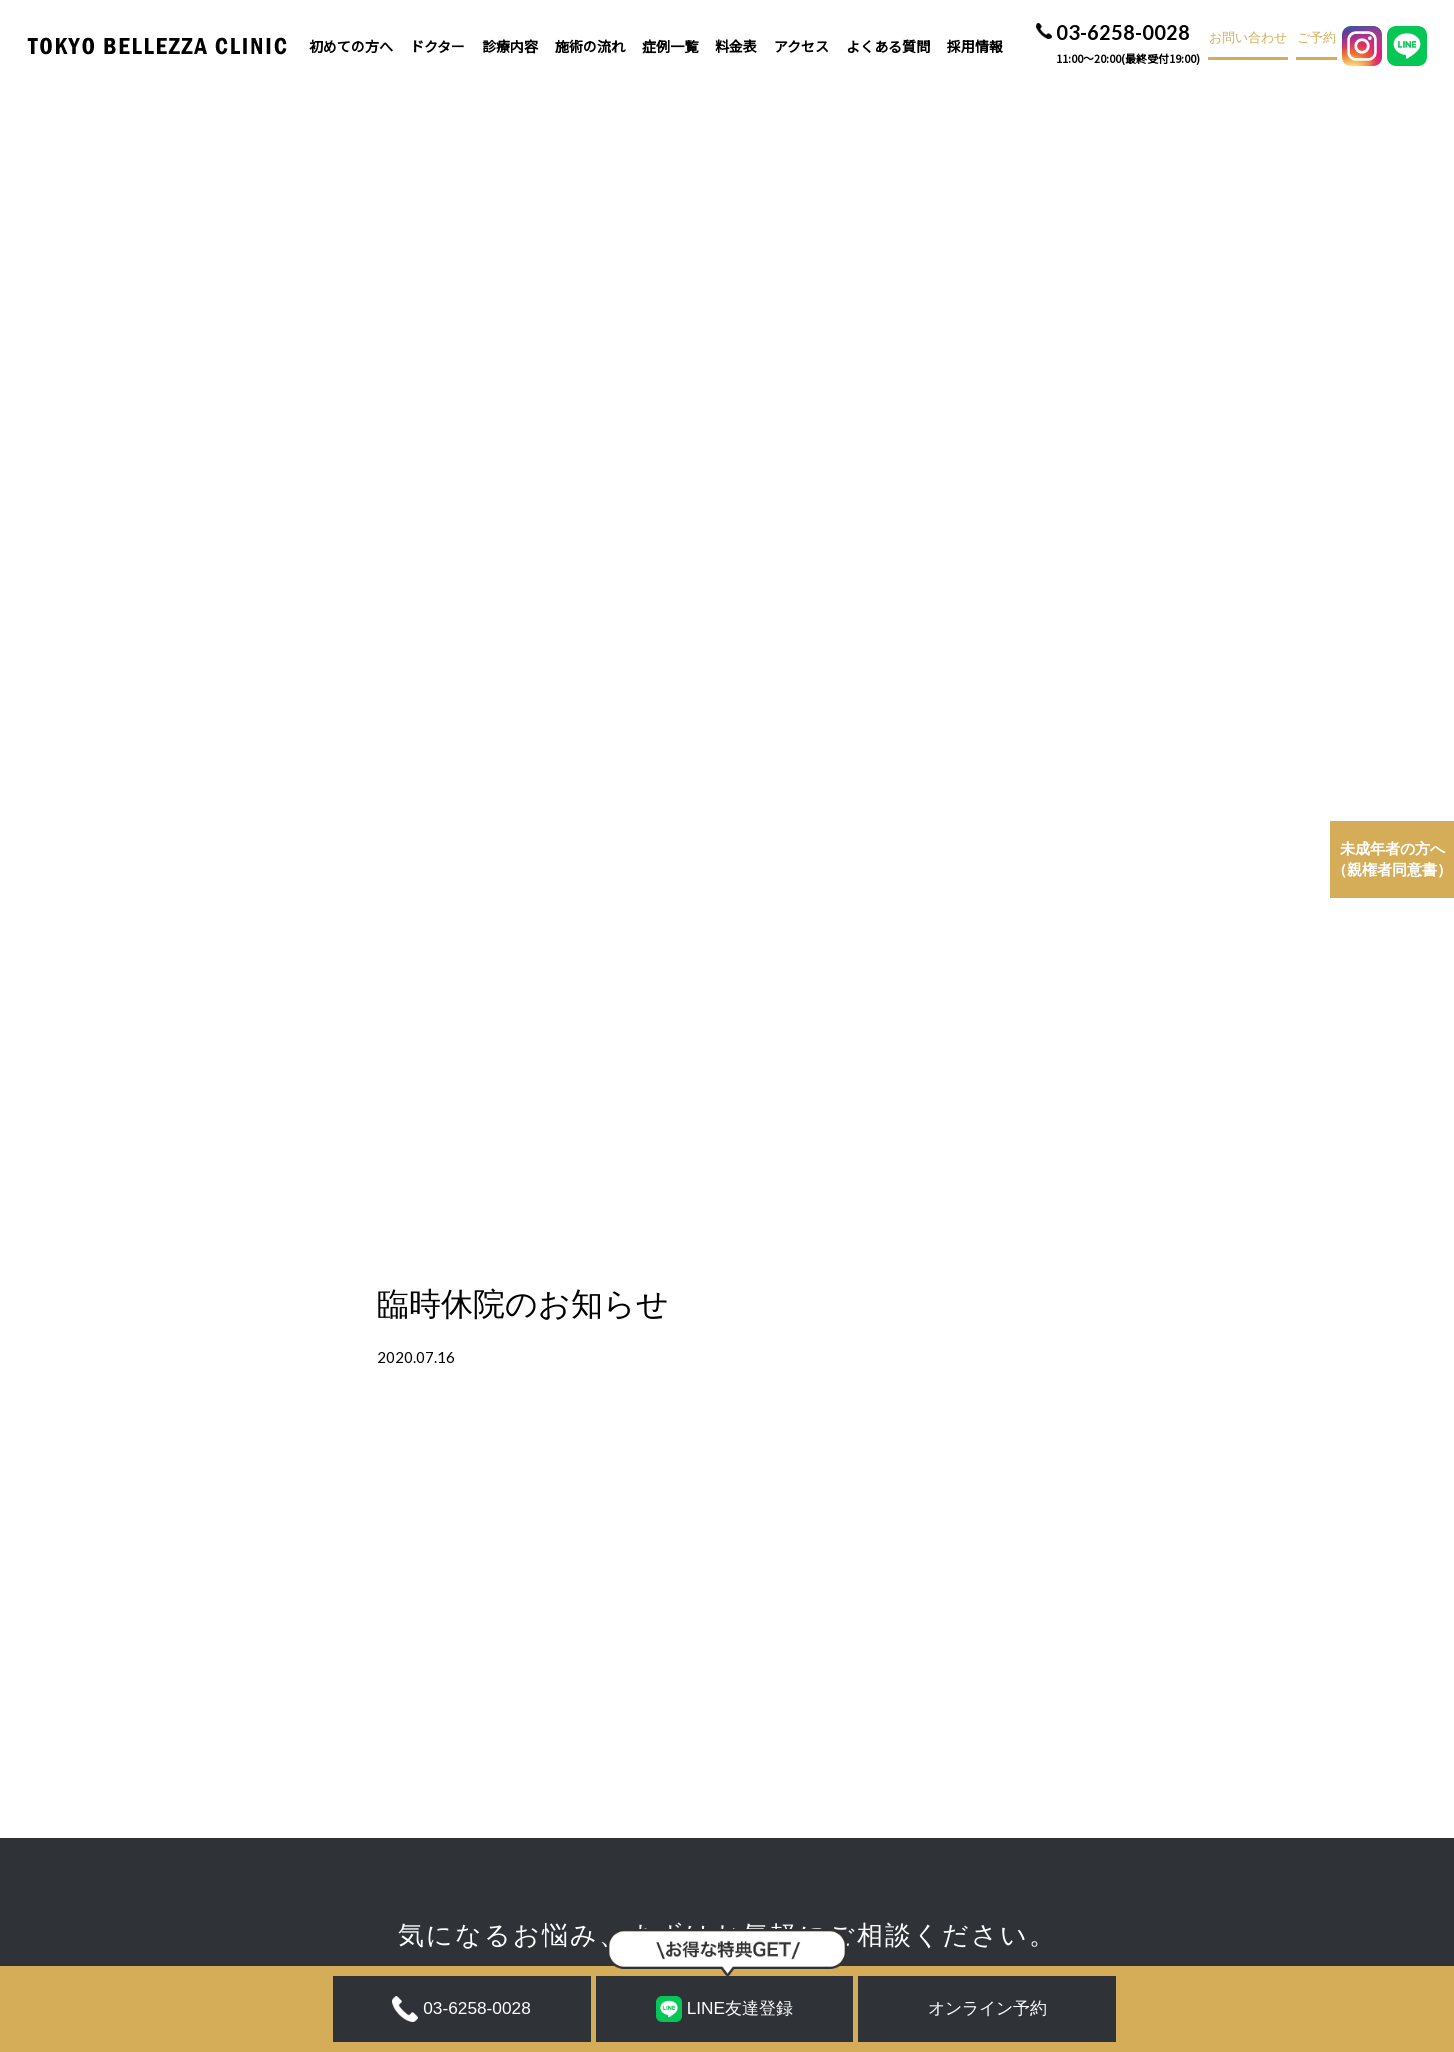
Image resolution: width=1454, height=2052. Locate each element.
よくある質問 (888, 46)
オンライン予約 (987, 2008)
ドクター (437, 46)
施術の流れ (590, 46)
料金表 (736, 46)
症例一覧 (670, 46)
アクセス (801, 46)
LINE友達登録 (724, 2009)
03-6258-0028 (1128, 46)
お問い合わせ (1248, 38)
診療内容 (510, 46)
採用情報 (975, 46)
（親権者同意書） (1392, 859)
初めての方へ (351, 46)
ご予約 (1316, 38)
